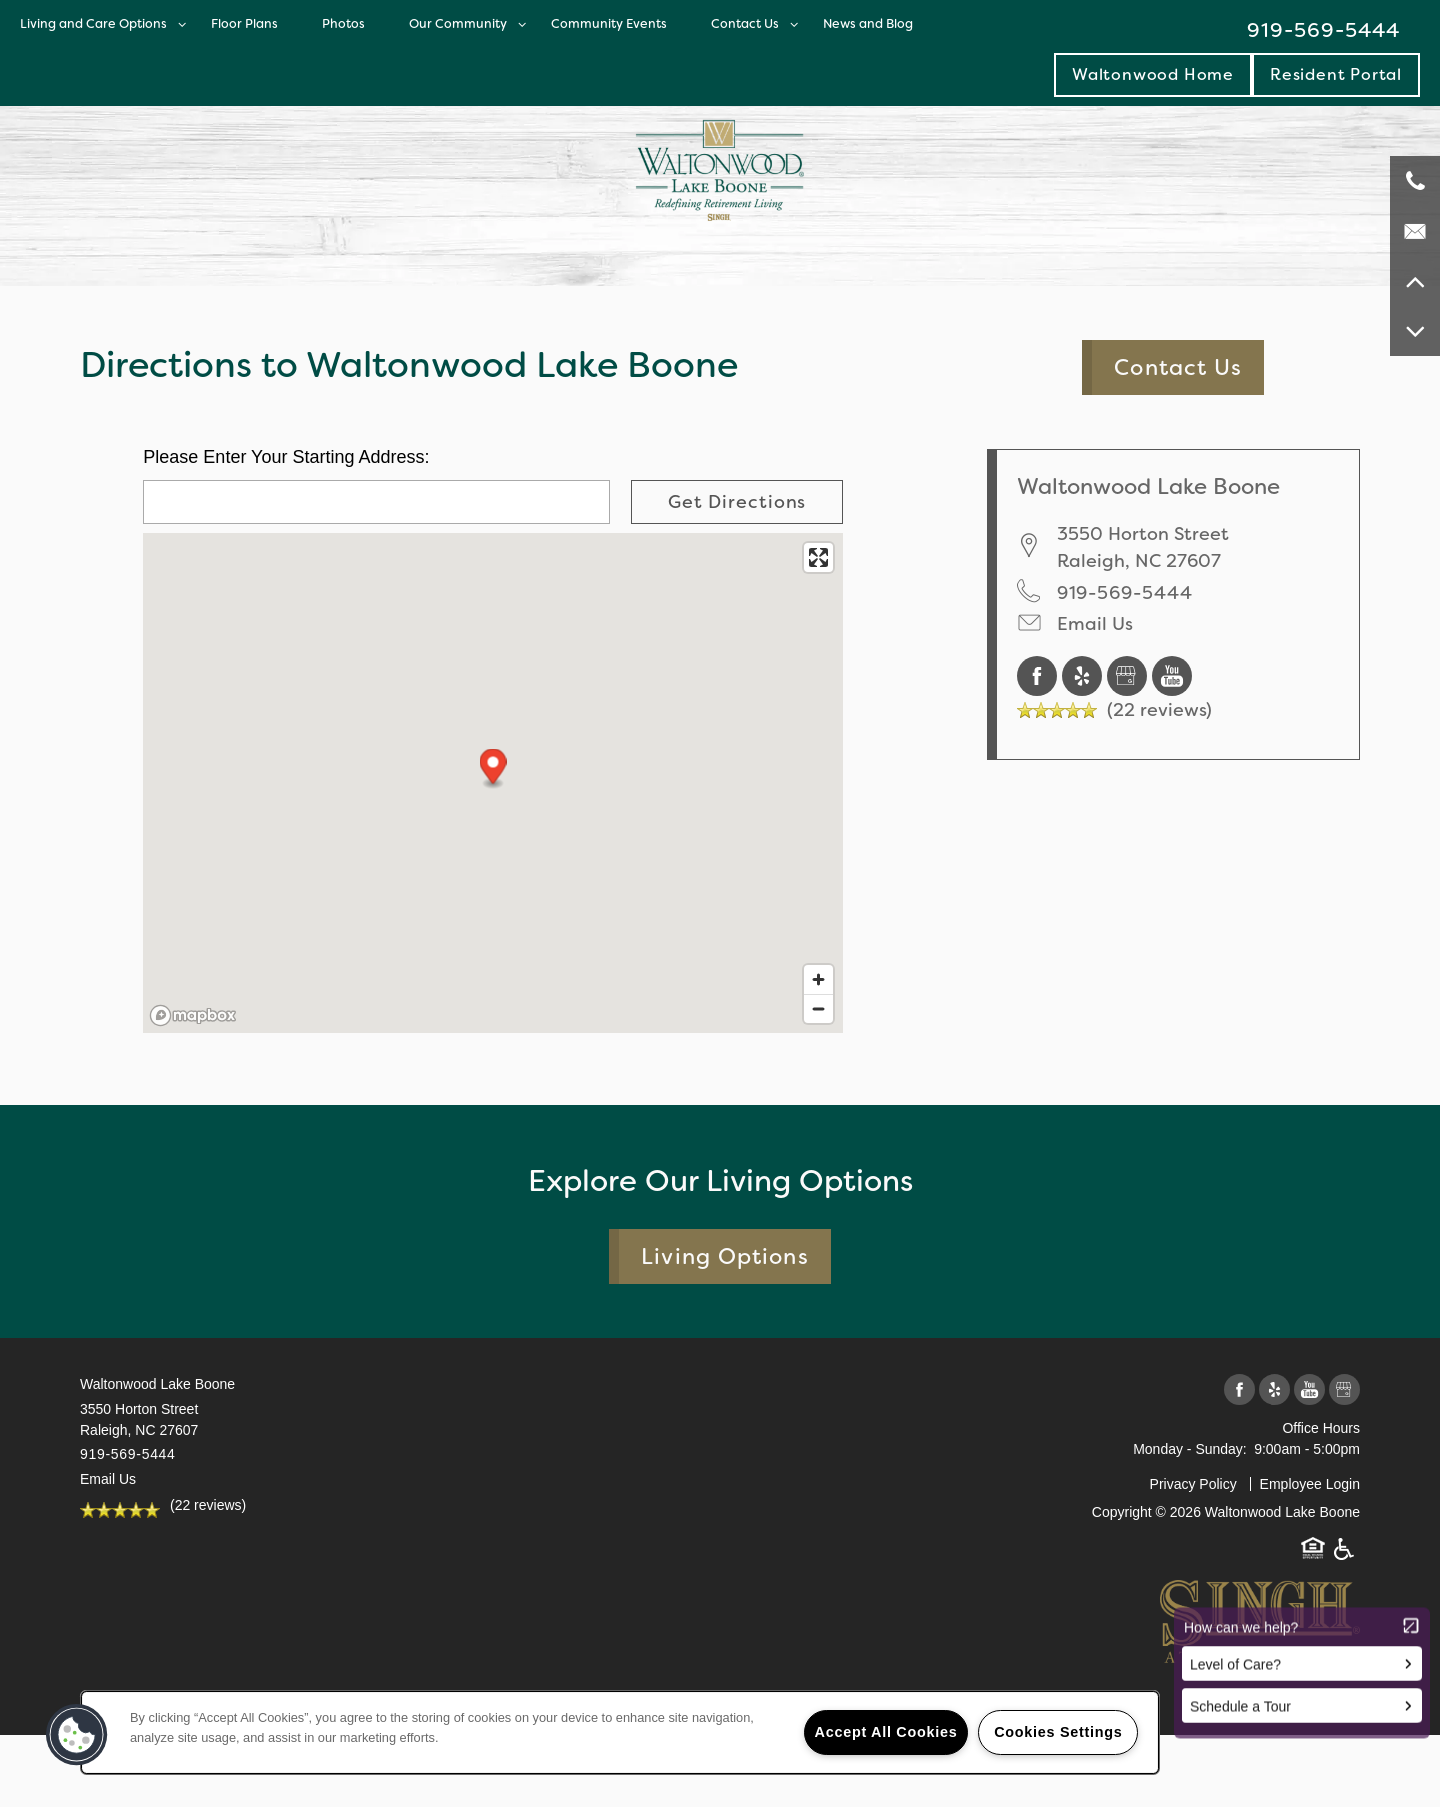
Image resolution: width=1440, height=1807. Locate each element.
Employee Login (1310, 1484)
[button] (1336, 74)
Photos (343, 23)
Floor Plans (244, 23)
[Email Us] (1415, 231)
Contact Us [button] (1178, 367)
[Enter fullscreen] (818, 557)
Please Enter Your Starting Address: (286, 457)
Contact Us (745, 23)
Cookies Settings (1058, 1732)
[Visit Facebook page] (1039, 675)
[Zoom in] (818, 979)
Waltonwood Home (1153, 74)
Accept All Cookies (886, 1732)
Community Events (609, 23)
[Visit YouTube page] (1172, 675)
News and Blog (868, 23)
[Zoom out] (818, 1008)
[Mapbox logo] (193, 1015)
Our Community (458, 23)
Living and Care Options (93, 23)
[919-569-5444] (1415, 181)
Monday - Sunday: (1190, 1449)
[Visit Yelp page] (1084, 675)
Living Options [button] (724, 1256)
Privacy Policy (1193, 1484)
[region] (620, 1732)
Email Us (1095, 624)
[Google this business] (1129, 675)
